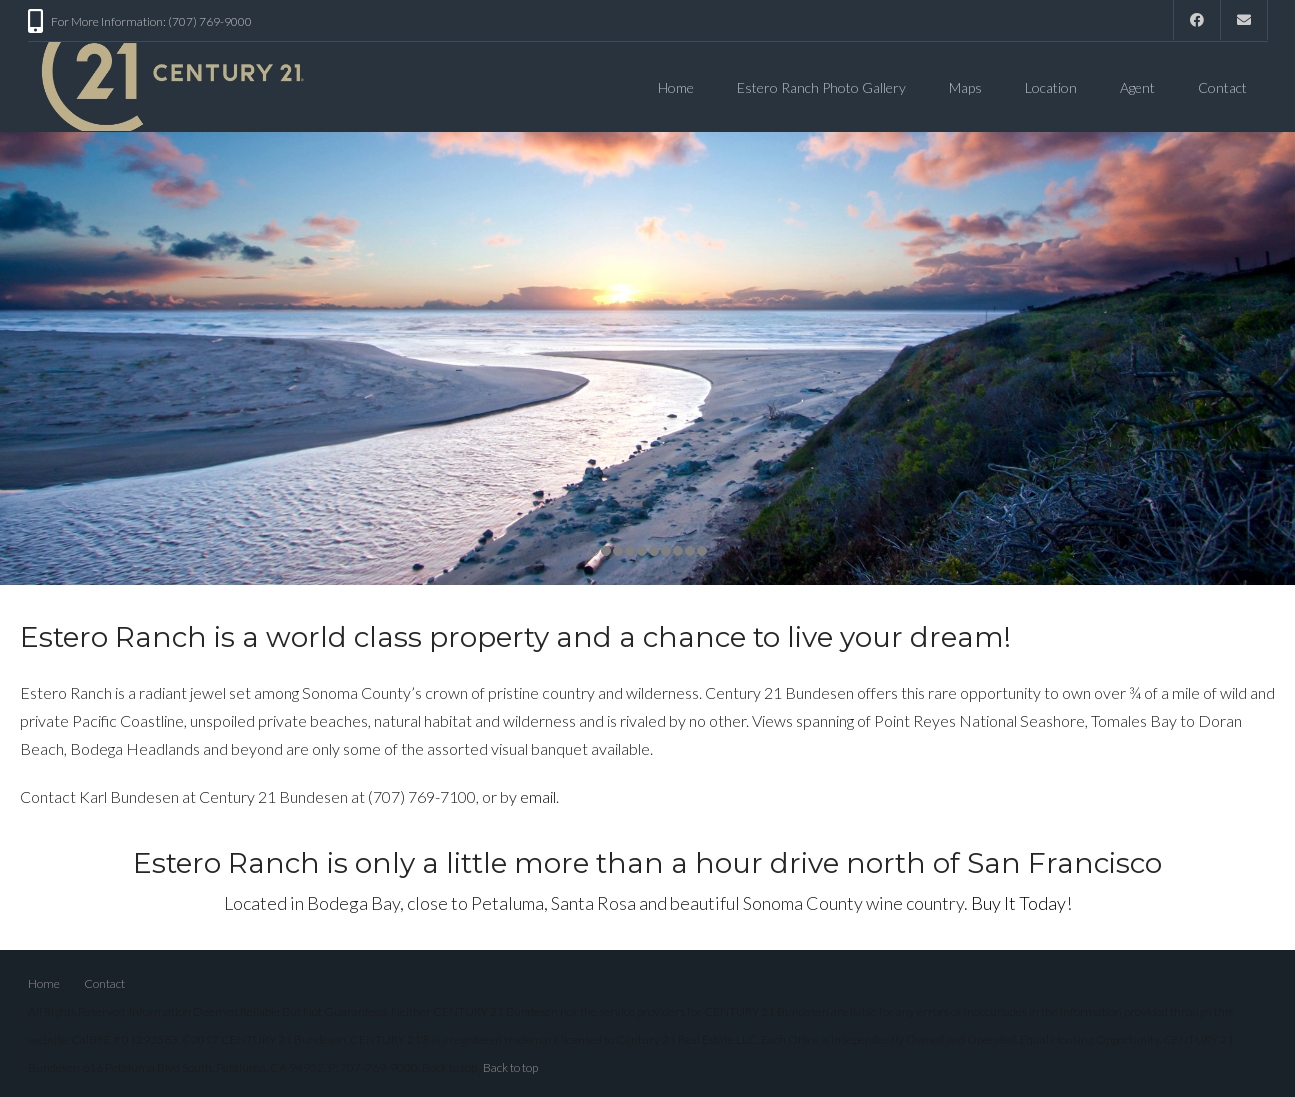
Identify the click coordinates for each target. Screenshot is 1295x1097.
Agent (1137, 87)
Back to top (510, 1062)
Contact (1222, 87)
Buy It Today (1018, 898)
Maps (965, 87)
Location (1051, 87)
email (538, 791)
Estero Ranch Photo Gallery (821, 87)
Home (676, 87)
